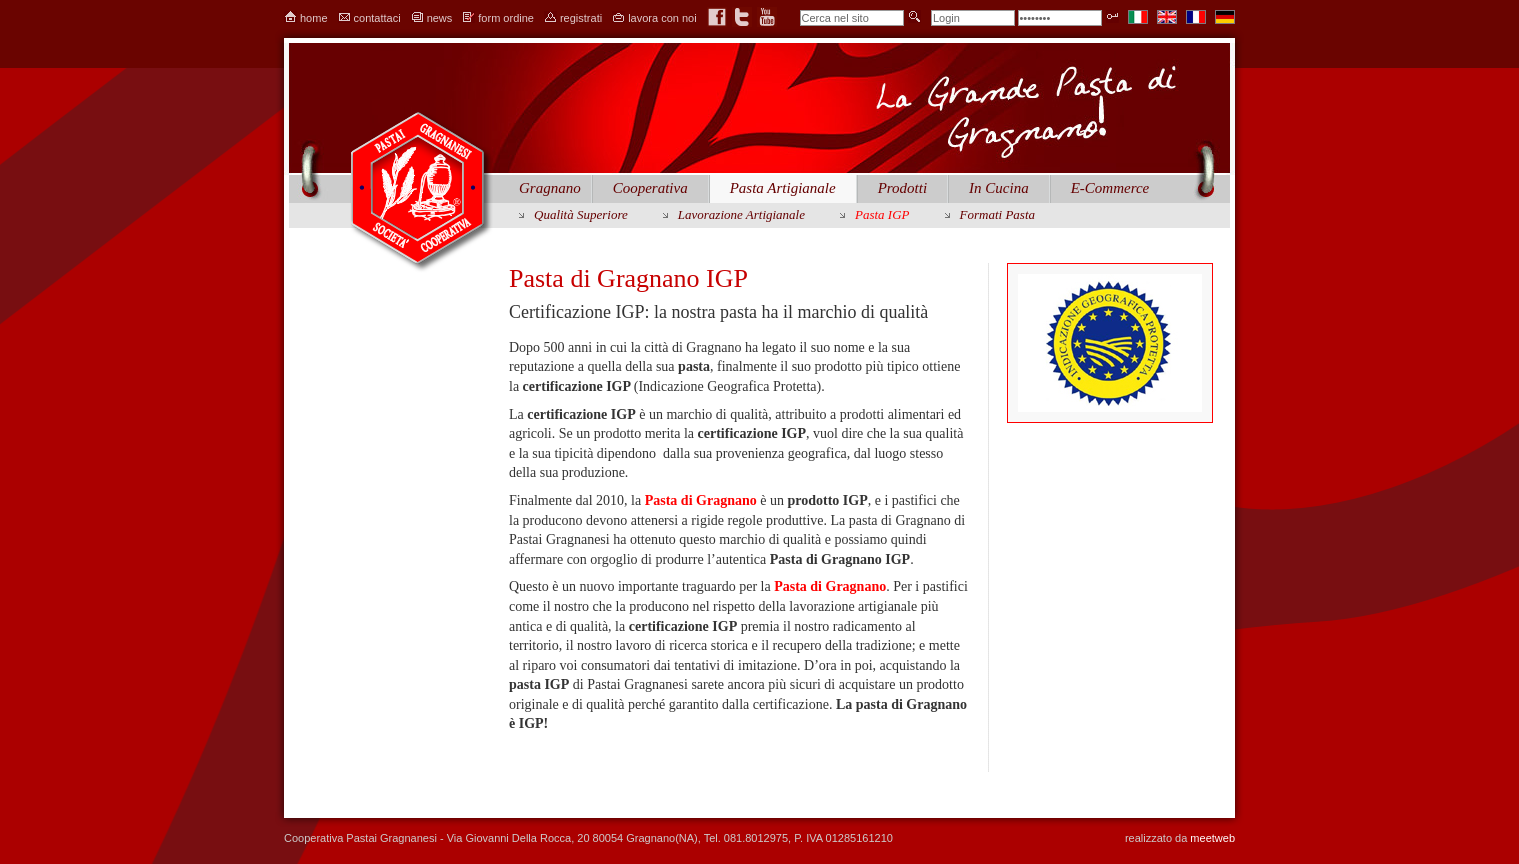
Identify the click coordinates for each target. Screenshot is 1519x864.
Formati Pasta (997, 214)
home (314, 18)
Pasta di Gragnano (701, 500)
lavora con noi (662, 18)
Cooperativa (650, 188)
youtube (767, 17)
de (1225, 17)
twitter (742, 17)
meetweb (1212, 838)
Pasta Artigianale (783, 188)
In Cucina (999, 188)
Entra (1112, 16)
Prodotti (902, 188)
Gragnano (550, 188)
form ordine (506, 18)
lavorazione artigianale (741, 214)
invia (914, 16)
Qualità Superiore (581, 214)
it (1138, 17)
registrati (581, 18)
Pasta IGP (882, 214)
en (1167, 17)
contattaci (377, 18)
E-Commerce (1110, 188)
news (440, 18)
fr (1196, 17)
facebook (717, 17)
